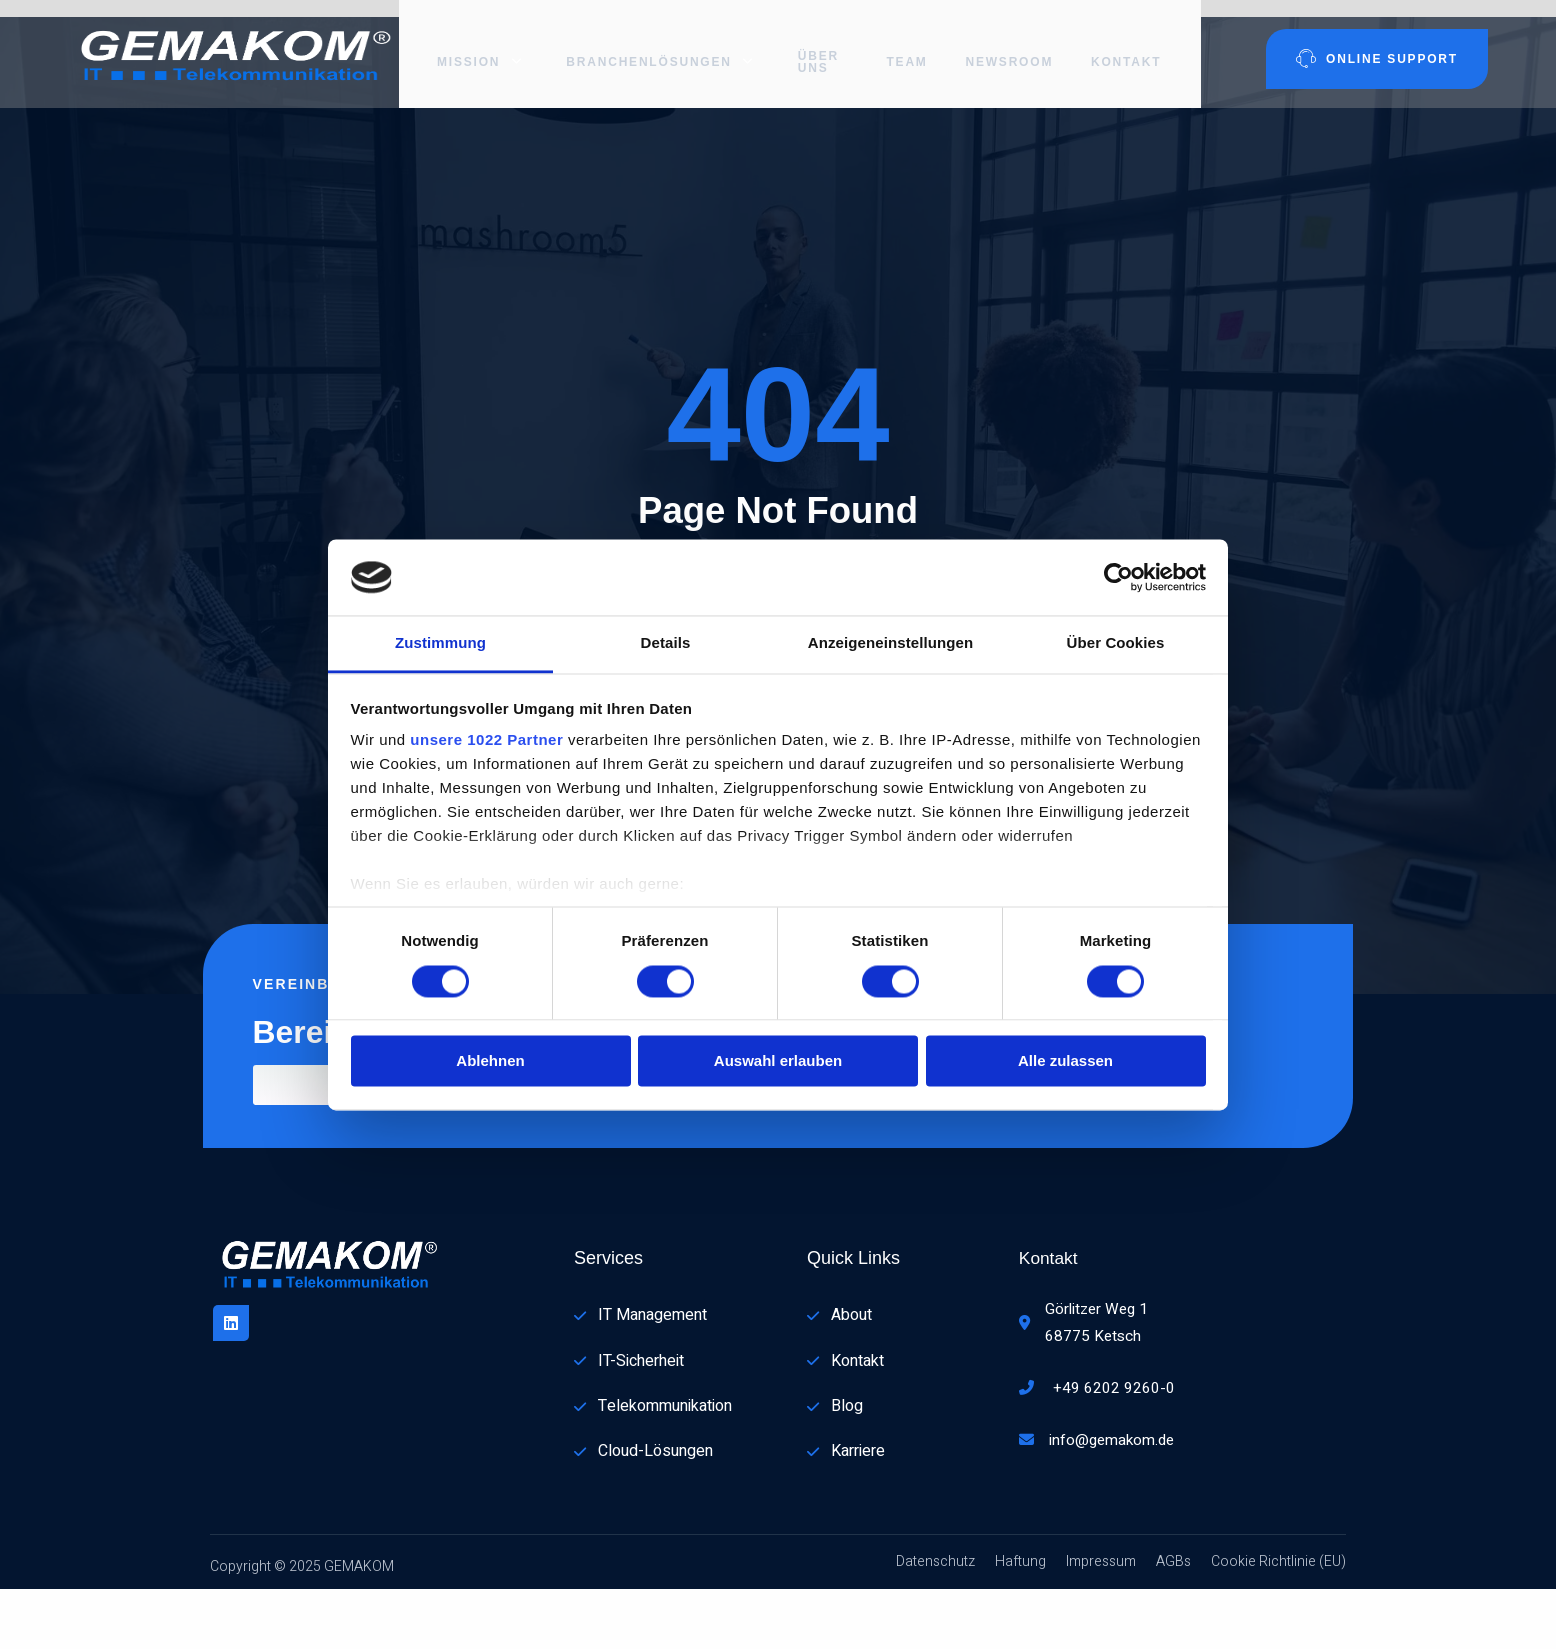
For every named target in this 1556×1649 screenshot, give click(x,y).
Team (911, 45)
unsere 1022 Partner (486, 740)
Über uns (812, 45)
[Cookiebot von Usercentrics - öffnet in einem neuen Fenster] (1118, 577)
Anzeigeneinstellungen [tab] (890, 643)
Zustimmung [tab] (440, 643)
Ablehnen (490, 1061)
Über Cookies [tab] (1116, 643)
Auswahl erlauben (778, 1061)
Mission (470, 45)
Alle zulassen (1065, 1061)
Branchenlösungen (642, 45)
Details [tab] (666, 643)
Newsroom (1017, 45)
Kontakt (1135, 45)
